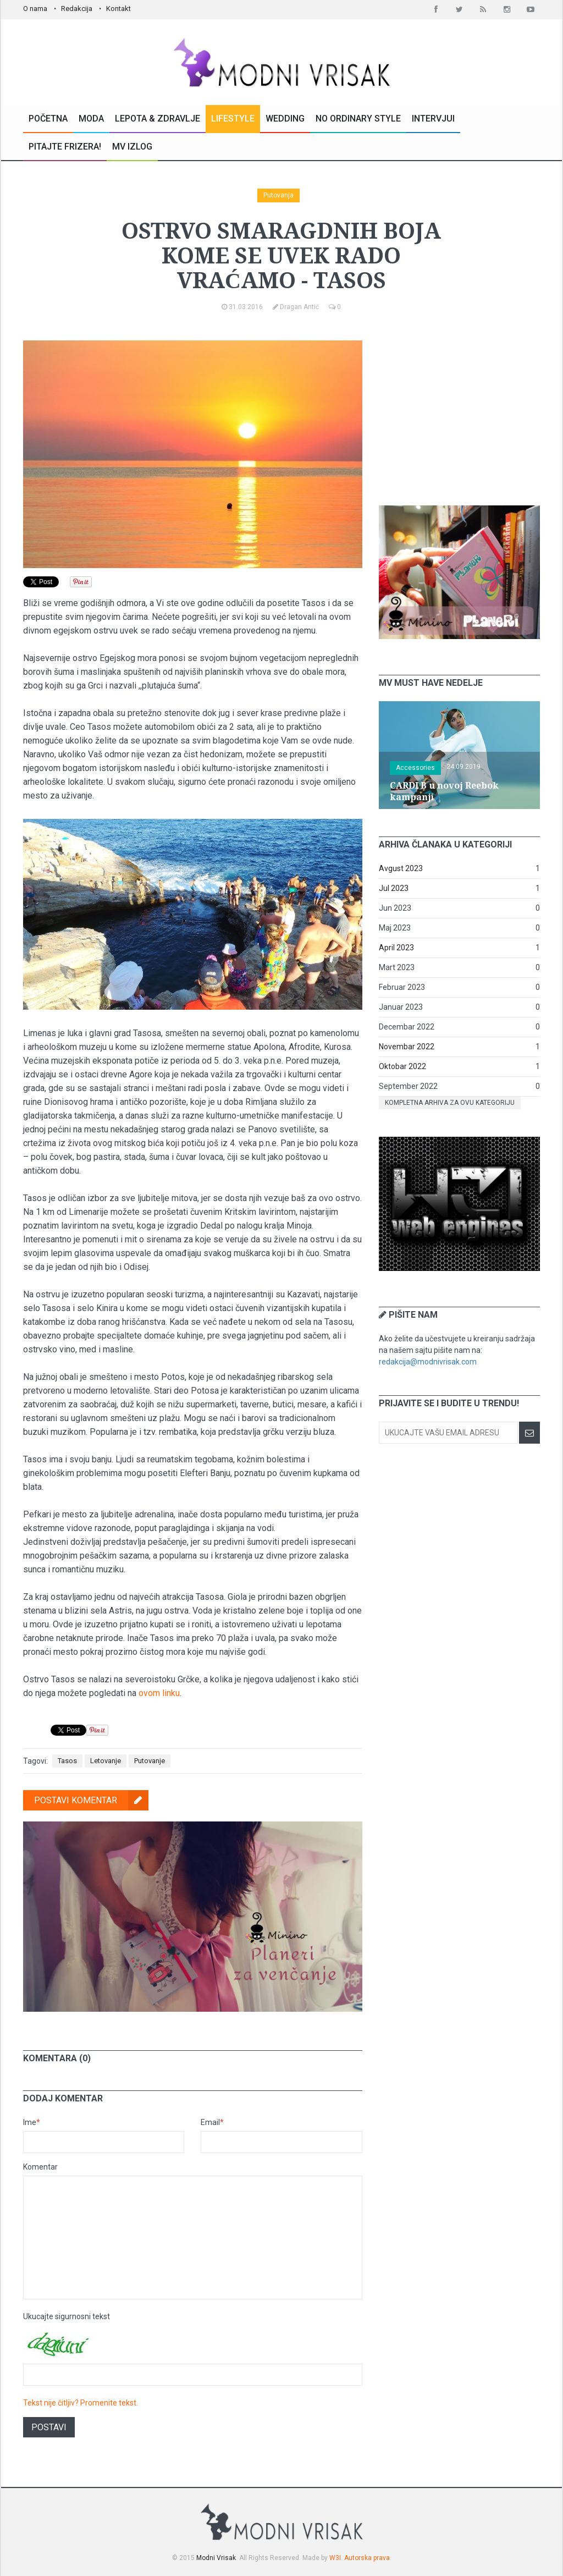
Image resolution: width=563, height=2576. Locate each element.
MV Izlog (132, 146)
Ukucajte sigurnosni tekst (66, 2316)
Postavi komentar (91, 1800)
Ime (31, 2122)
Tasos (67, 1761)
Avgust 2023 (401, 868)
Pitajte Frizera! (65, 146)
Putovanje (149, 1761)
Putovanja (278, 195)
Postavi (49, 2427)
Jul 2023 (394, 888)
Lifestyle (233, 118)
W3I (335, 2558)
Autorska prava (367, 2558)
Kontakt (118, 8)
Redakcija (76, 8)
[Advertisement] (461, 409)
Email (212, 2122)
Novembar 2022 (406, 1046)
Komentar (40, 2166)
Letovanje (105, 1761)
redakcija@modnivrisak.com (428, 1361)
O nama (35, 8)
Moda (91, 118)
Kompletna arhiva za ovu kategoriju (450, 1103)
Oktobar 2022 (402, 1066)
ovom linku (159, 1693)
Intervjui (433, 118)
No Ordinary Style (358, 118)
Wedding (285, 118)
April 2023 (396, 947)
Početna (48, 118)
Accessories (415, 768)
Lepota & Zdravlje (157, 118)
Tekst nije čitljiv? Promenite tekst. (80, 2402)
